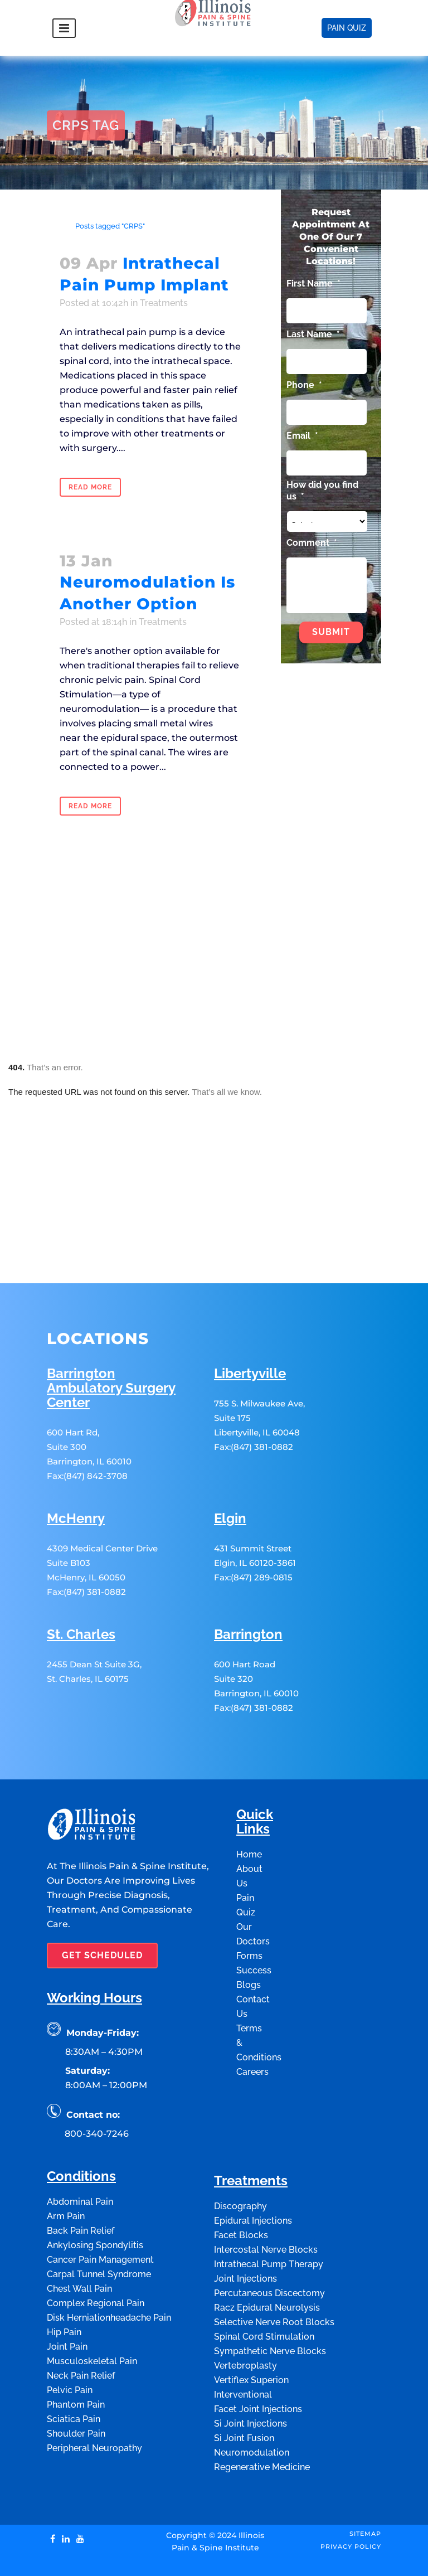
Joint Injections (245, 2228)
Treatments (164, 303)
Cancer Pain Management (100, 2209)
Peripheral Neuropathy (94, 2398)
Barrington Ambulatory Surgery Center (111, 1338)
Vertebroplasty (245, 2315)
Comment (311, 542)
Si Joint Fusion (244, 2388)
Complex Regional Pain (95, 2253)
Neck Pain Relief (81, 2325)
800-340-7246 (97, 2083)
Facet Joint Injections (258, 2359)
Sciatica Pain (73, 2369)
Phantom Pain (76, 2354)
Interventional (243, 2344)
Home (57, 226)
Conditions (81, 2126)
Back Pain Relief (80, 2180)
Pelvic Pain (70, 2340)
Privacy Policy (350, 2496)
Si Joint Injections (250, 2373)
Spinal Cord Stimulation (264, 2286)
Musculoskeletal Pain (92, 2311)
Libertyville (250, 1323)
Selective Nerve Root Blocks (274, 2272)
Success (253, 1920)
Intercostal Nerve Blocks (266, 2199)
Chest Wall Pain (79, 2238)
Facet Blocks (241, 2185)
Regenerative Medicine (262, 2417)
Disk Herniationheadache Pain (109, 2267)
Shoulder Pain (76, 2383)
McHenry (76, 1468)
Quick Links (254, 1772)
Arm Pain (66, 2166)
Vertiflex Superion (251, 2330)
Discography (240, 2156)
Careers (252, 2021)
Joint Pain (67, 2296)
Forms (249, 1905)
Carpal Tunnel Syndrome (99, 2224)
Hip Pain (64, 2282)
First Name (313, 283)
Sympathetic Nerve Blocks (270, 2301)
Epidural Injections (253, 2170)
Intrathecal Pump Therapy (268, 2214)
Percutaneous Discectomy (269, 2243)
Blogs (248, 1934)
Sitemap (365, 2483)
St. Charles (81, 1584)
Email (302, 435)
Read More (90, 487)
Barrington (248, 1584)
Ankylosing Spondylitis (95, 2195)
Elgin (230, 1468)
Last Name (313, 334)
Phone (304, 385)
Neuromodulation (251, 2402)
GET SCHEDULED (102, 1905)
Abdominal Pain (80, 2151)
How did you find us (322, 490)
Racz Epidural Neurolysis (267, 2257)
